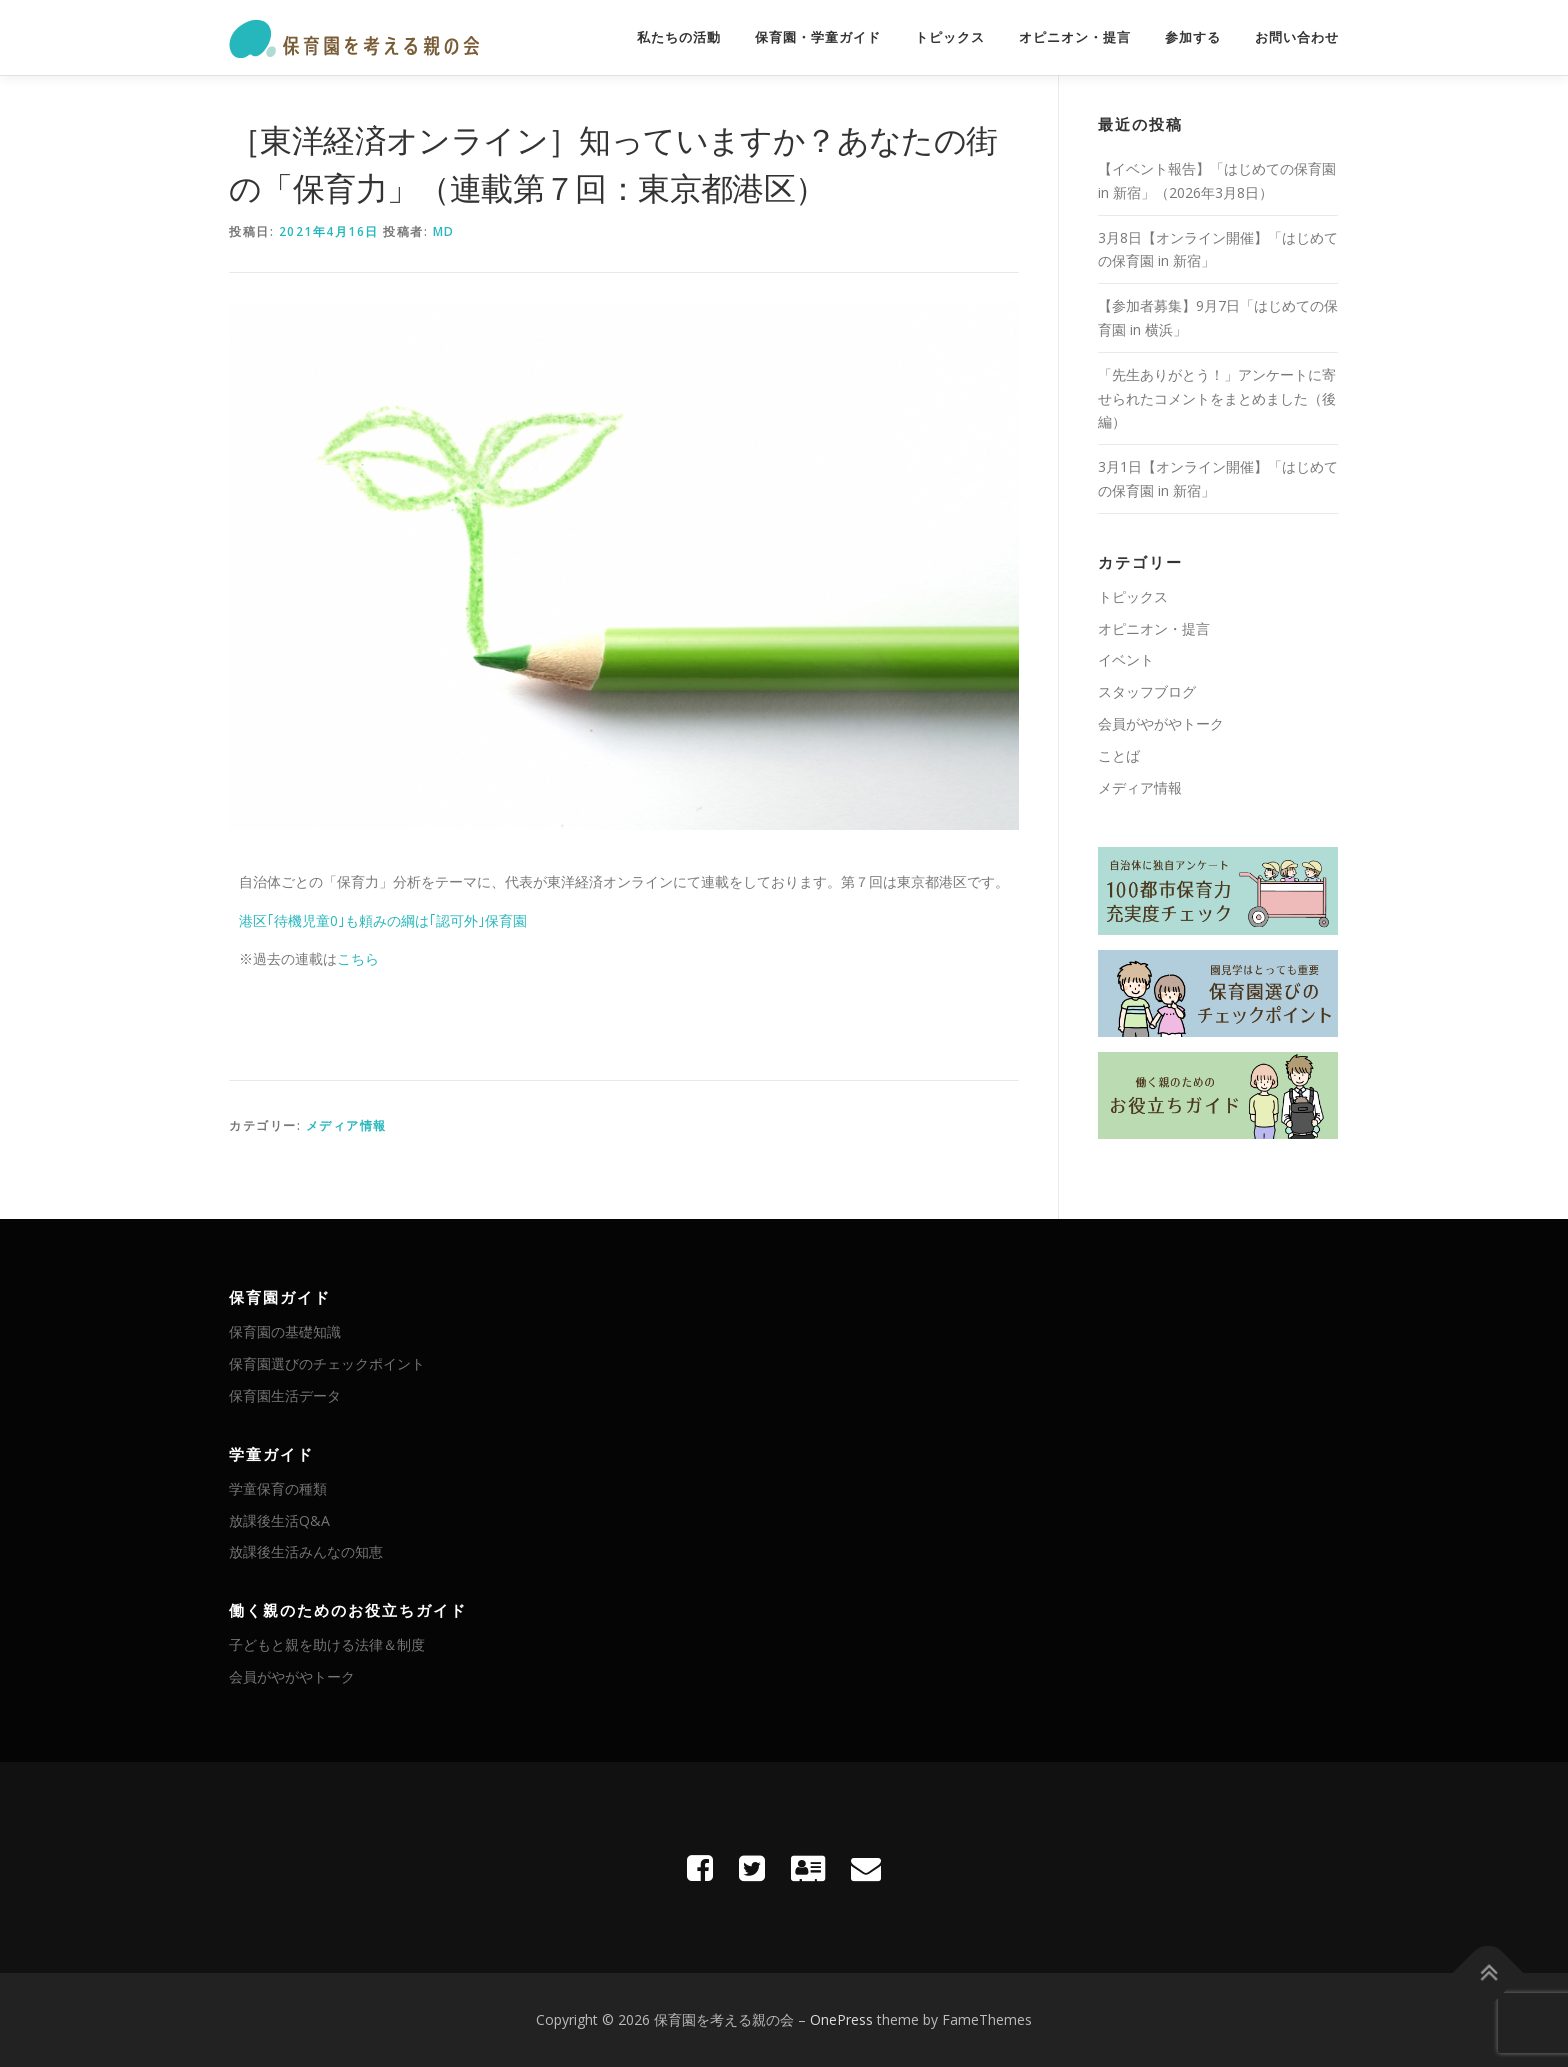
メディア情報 (346, 1125)
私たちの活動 (679, 37)
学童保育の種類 (278, 1488)
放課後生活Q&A (279, 1520)
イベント (1126, 659)
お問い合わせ (1297, 37)
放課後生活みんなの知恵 (306, 1551)
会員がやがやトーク (1161, 723)
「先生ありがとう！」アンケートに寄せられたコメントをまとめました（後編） (1217, 398)
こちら (358, 958)
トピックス (950, 37)
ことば (1119, 755)
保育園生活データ (285, 1395)
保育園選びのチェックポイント (327, 1363)
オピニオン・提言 (1075, 37)
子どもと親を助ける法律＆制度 (327, 1644)
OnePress (841, 2019)
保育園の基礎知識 (285, 1331)
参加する (1193, 37)
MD (444, 231)
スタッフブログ (1147, 691)
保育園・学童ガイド (818, 37)
